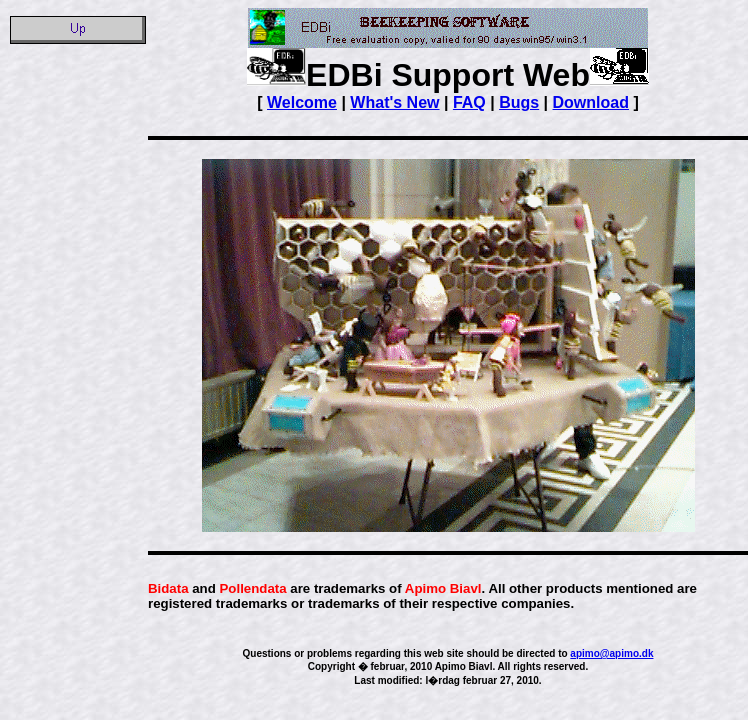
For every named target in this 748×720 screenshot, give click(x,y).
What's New (394, 102)
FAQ (469, 102)
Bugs (519, 102)
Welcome (302, 102)
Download (591, 102)
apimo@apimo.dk (611, 653)
